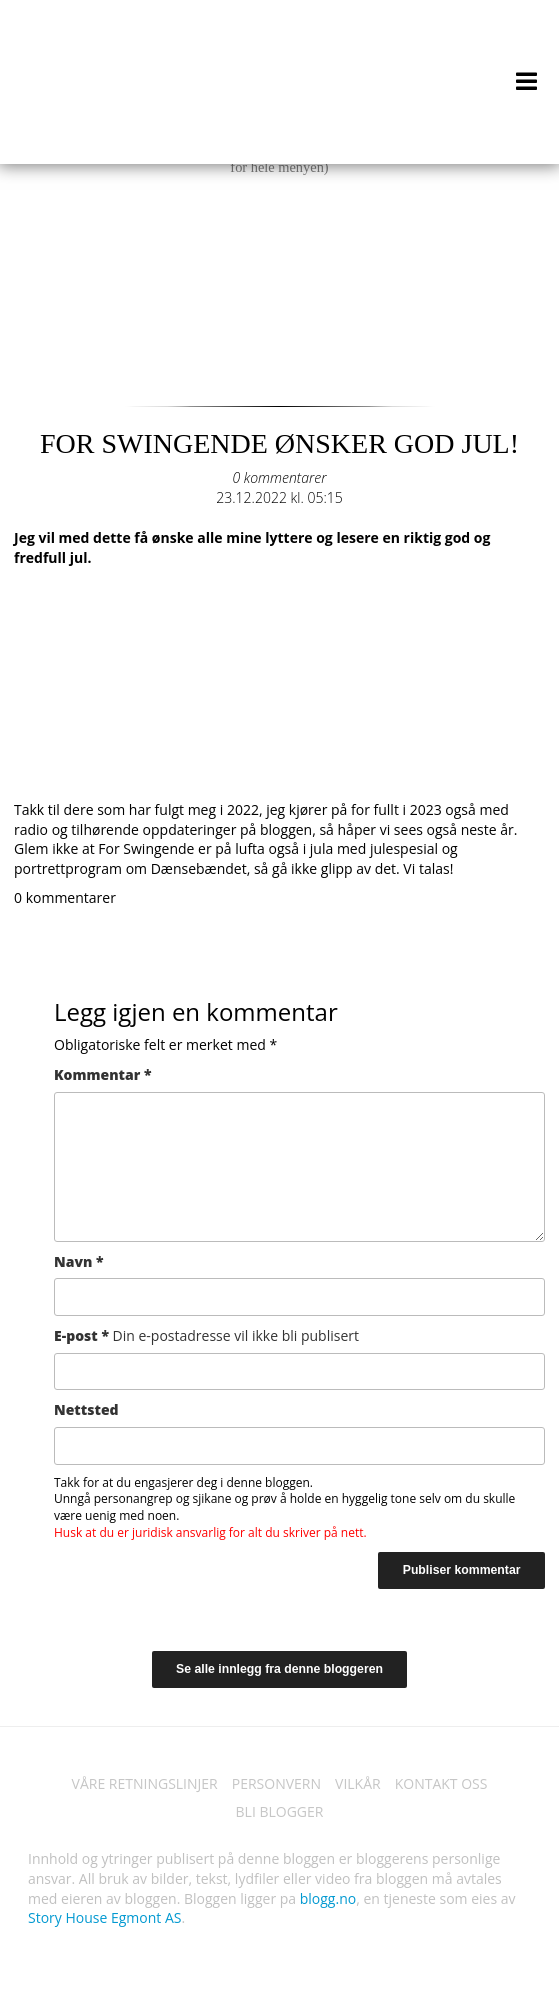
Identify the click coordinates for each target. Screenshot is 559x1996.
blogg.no (328, 1898)
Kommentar (102, 1074)
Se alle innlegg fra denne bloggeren (279, 1669)
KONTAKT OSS (441, 1783)
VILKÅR (358, 1783)
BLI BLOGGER (280, 1811)
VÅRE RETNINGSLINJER (145, 1783)
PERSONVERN (276, 1783)
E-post (206, 1335)
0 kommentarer (279, 477)
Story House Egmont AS (104, 1917)
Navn (79, 1261)
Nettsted (86, 1409)
